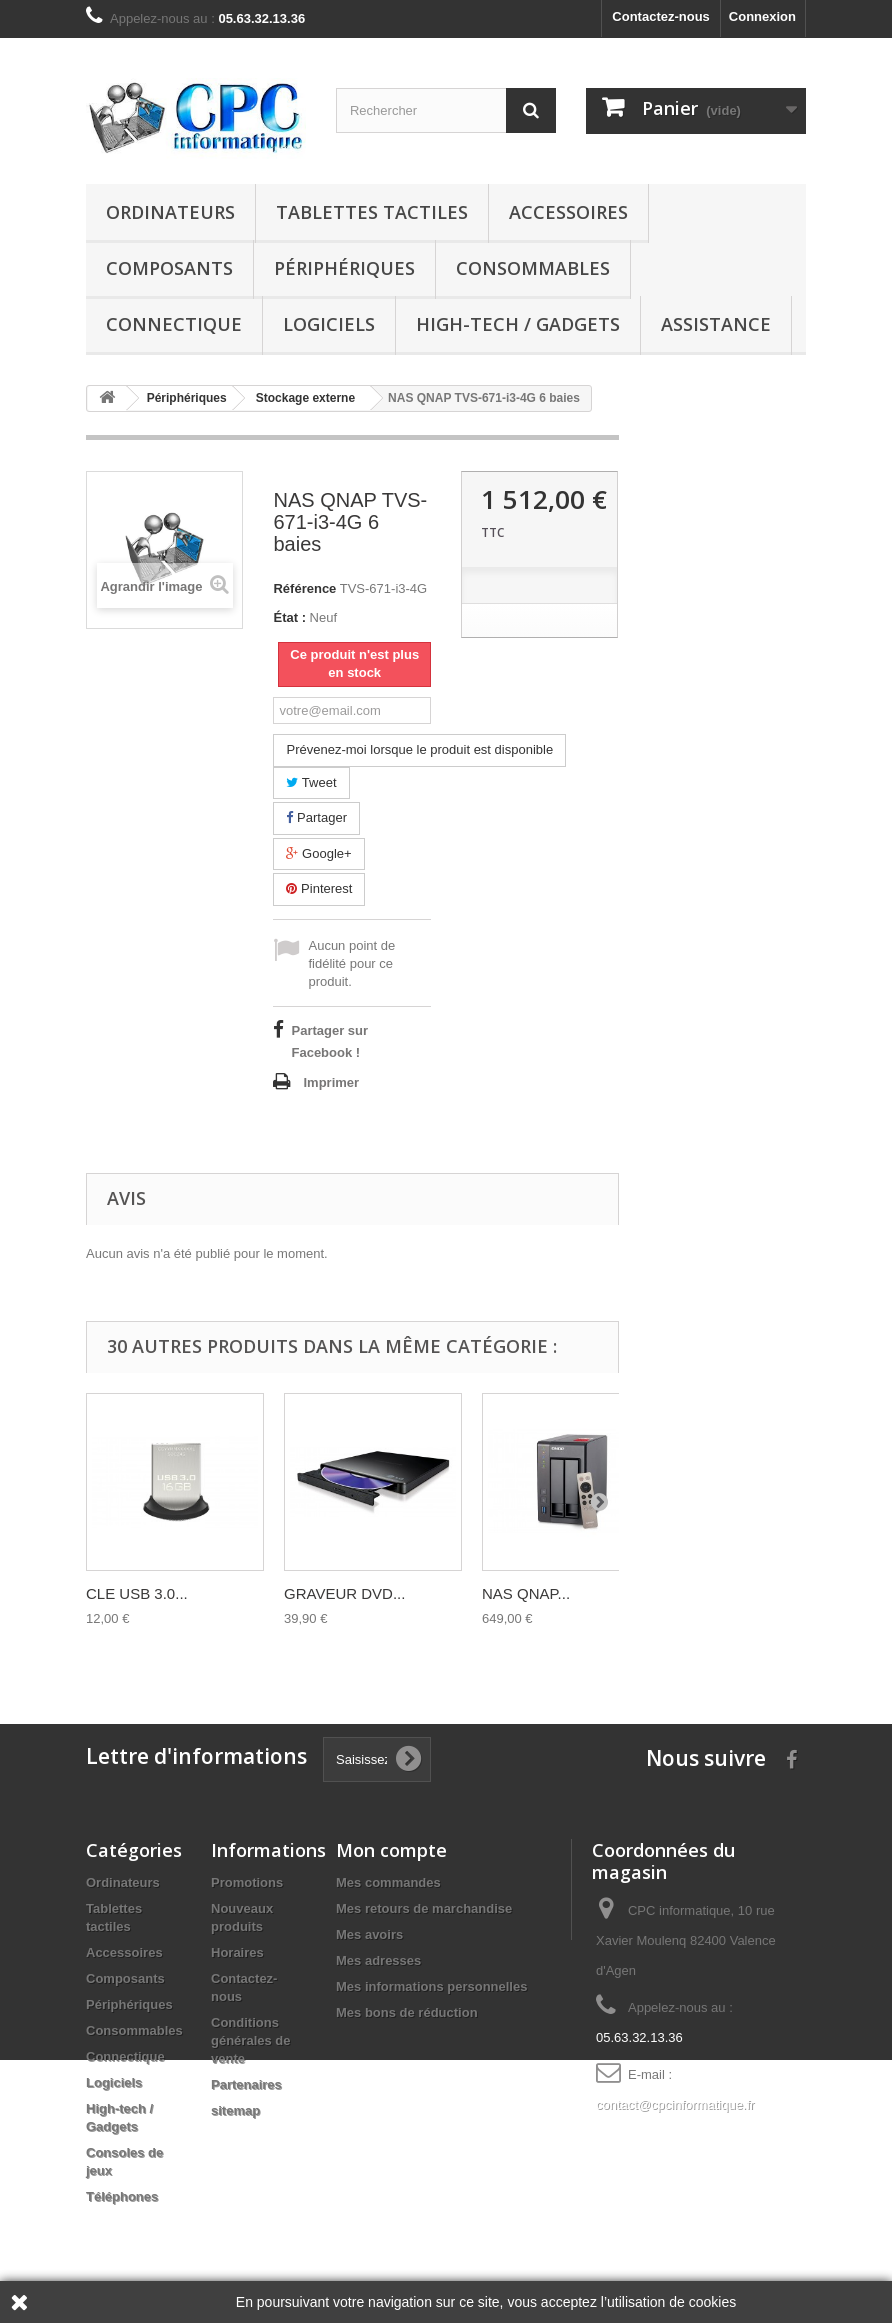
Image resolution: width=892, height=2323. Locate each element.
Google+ (318, 853)
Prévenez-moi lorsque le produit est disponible (419, 749)
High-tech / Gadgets (518, 324)
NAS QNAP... (526, 1593)
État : (289, 617)
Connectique (174, 324)
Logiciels (329, 324)
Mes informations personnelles (431, 1986)
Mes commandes (388, 1882)
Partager (316, 817)
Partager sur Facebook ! (329, 1041)
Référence (304, 588)
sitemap (235, 2110)
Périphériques (344, 268)
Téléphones (122, 2196)
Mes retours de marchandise (424, 1908)
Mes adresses (378, 1960)
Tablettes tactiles (372, 212)
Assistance (716, 324)
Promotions (247, 1882)
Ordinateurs (170, 212)
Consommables (533, 268)
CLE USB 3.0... (137, 1593)
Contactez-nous (661, 16)
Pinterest (319, 888)
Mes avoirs (369, 1934)
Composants (169, 268)
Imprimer (331, 1082)
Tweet (311, 782)
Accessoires (568, 212)
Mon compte (391, 1850)
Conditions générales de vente (251, 2040)
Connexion (762, 16)
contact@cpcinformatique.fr (675, 2104)
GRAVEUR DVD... (344, 1593)
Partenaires (246, 2084)
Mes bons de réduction (407, 2012)
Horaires (237, 1952)
